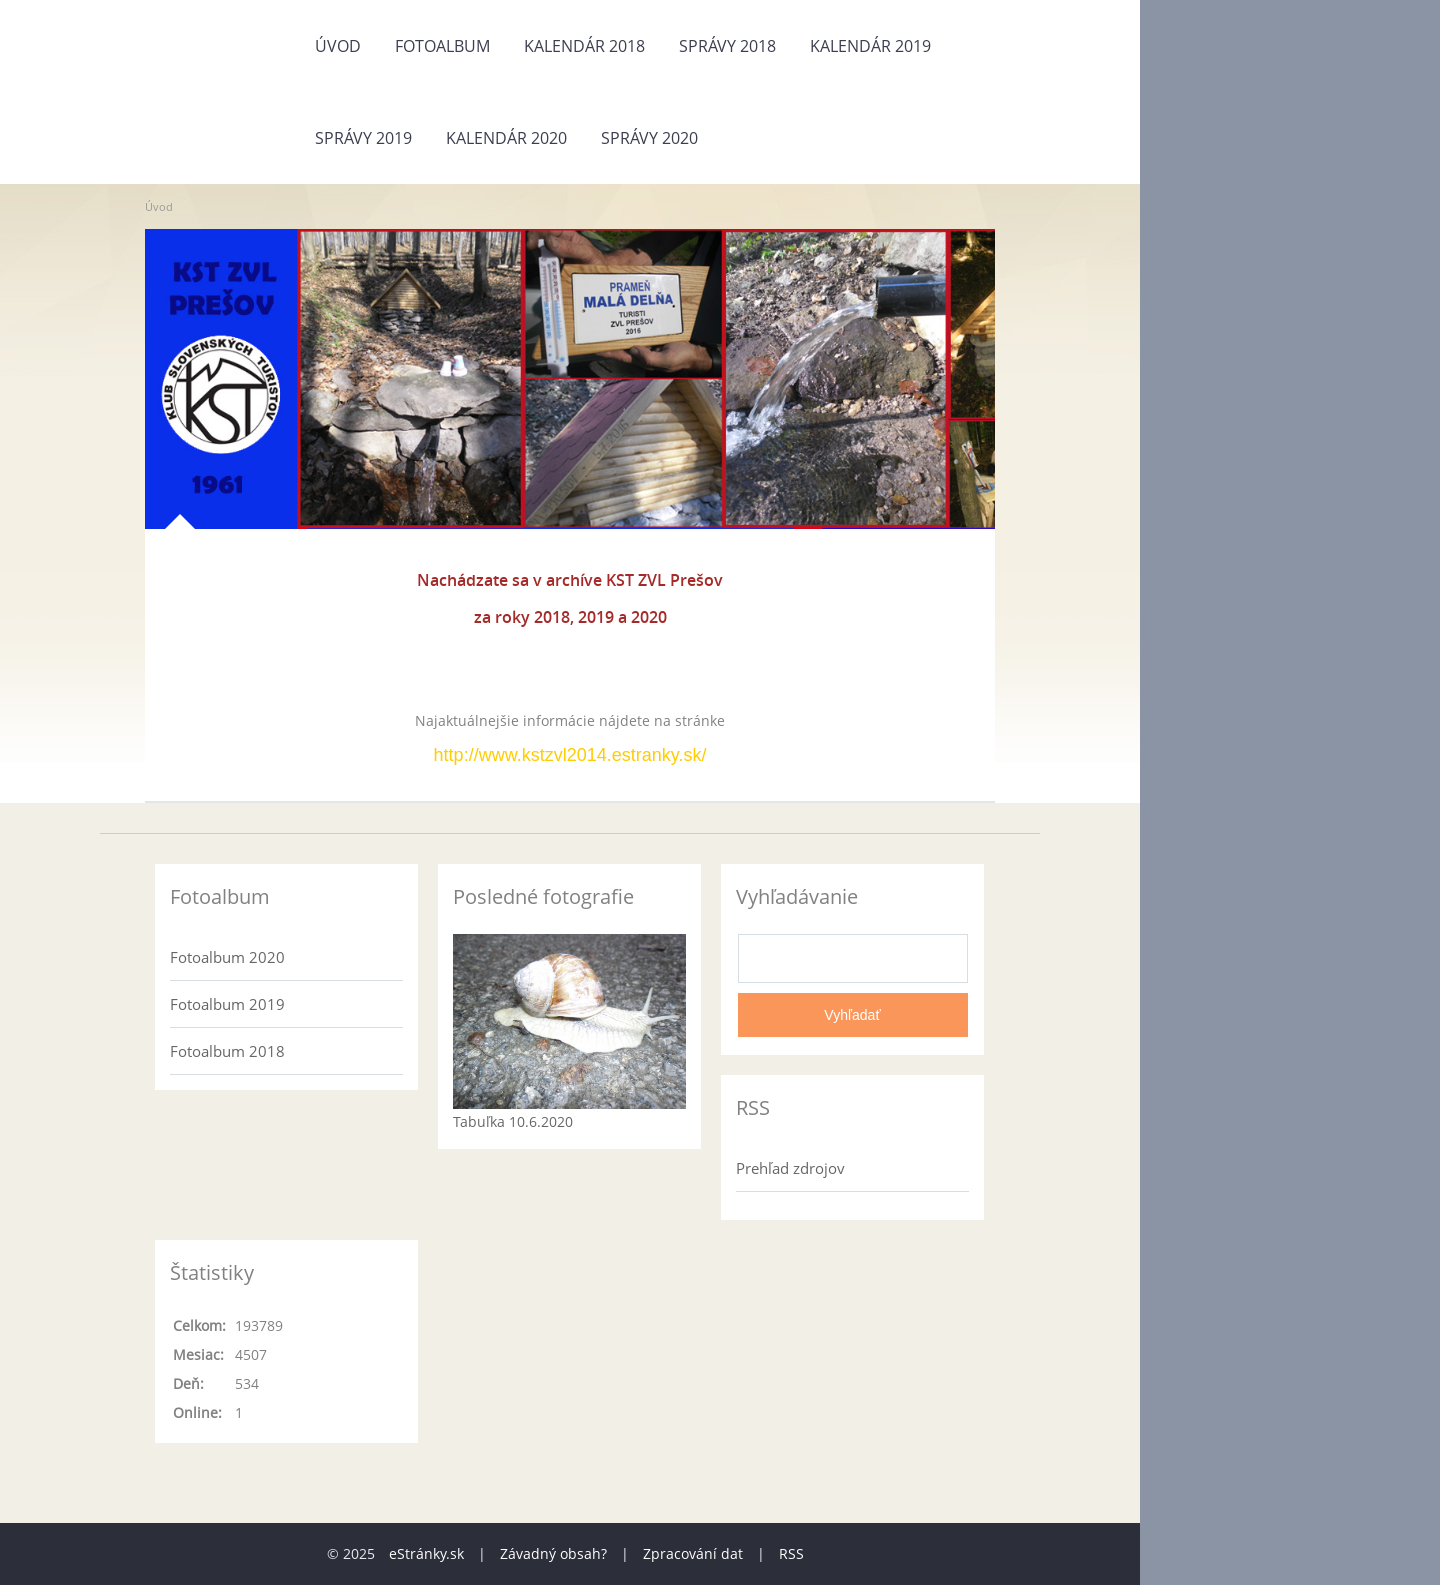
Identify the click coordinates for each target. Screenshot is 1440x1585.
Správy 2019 (363, 138)
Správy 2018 (727, 46)
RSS (791, 1553)
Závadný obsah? (553, 1553)
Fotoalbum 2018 (227, 1051)
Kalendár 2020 (506, 138)
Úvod (338, 46)
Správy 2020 (649, 138)
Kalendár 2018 (584, 46)
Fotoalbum (442, 46)
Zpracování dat (693, 1553)
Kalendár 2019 (870, 46)
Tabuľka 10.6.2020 (513, 1121)
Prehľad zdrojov (790, 1168)
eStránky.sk (426, 1553)
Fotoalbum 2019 (227, 1004)
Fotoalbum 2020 (227, 957)
